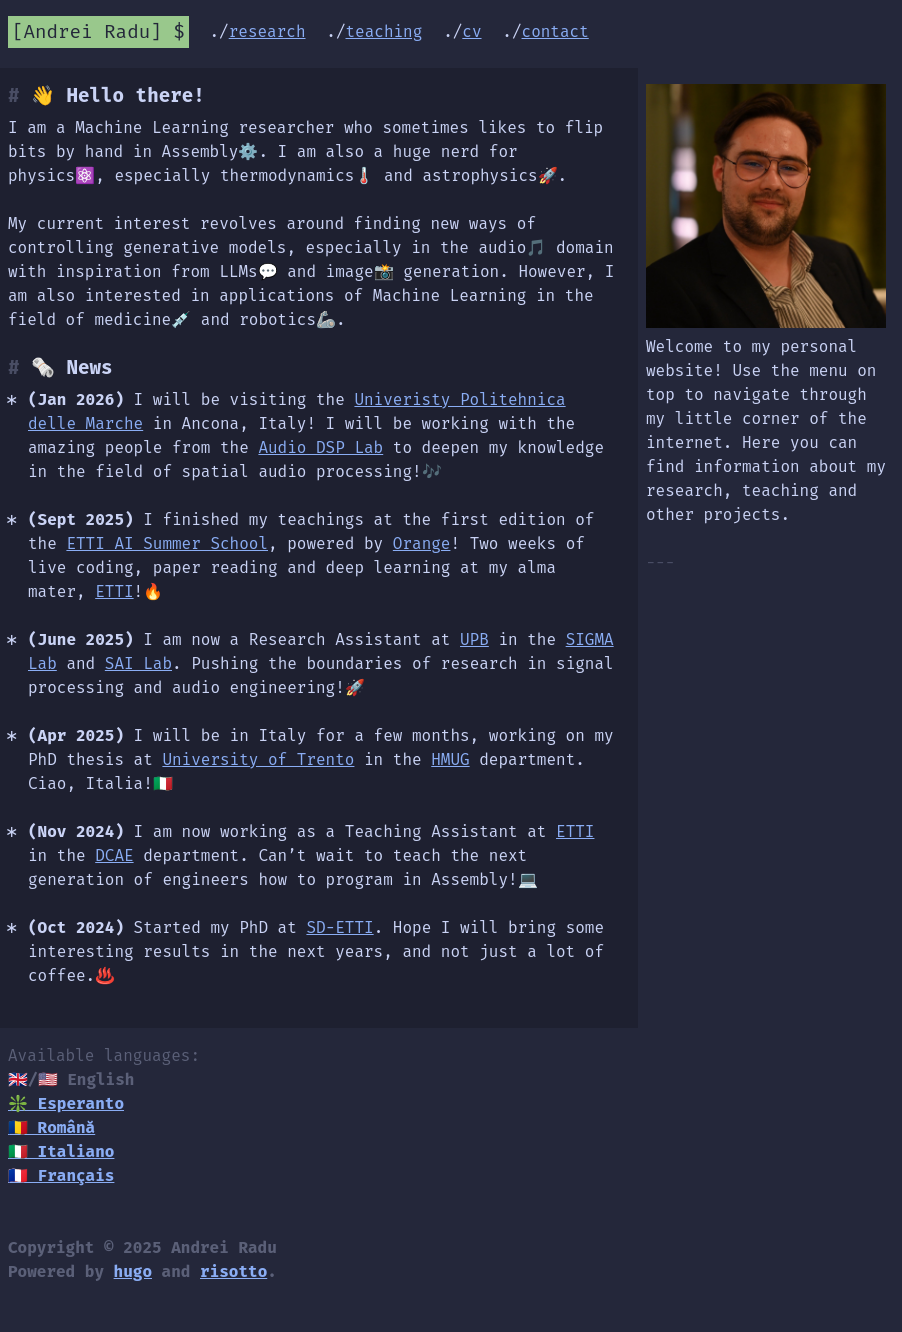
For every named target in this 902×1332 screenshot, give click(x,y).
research (267, 31)
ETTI (114, 591)
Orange (422, 543)
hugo (133, 1271)
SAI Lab (138, 663)
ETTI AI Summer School (167, 543)
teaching (384, 31)
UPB (474, 639)
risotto (233, 1271)
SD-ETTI (339, 927)
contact (555, 31)
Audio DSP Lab (320, 447)
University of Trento (258, 759)
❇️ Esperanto (66, 1103)
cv (471, 31)
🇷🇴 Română (51, 1127)
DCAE (114, 855)
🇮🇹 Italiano (61, 1151)
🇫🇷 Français (61, 1175)
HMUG (450, 759)
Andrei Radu (87, 31)
